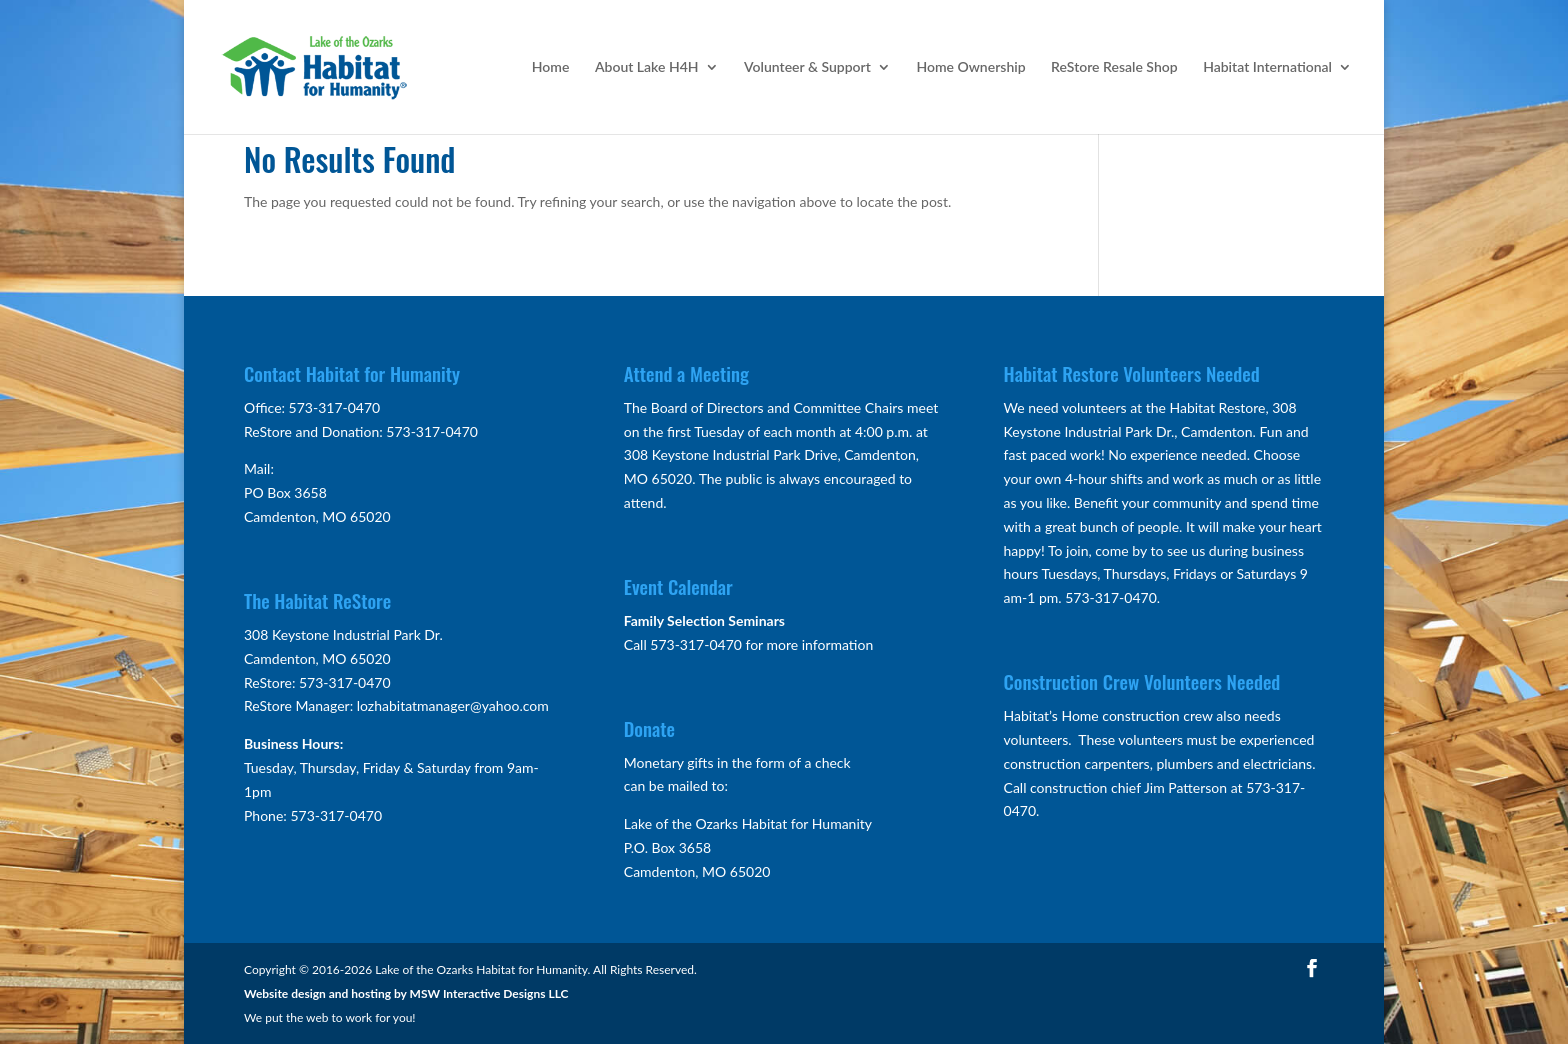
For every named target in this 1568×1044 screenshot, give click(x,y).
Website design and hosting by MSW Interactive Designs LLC (406, 993)
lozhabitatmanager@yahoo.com (453, 705)
